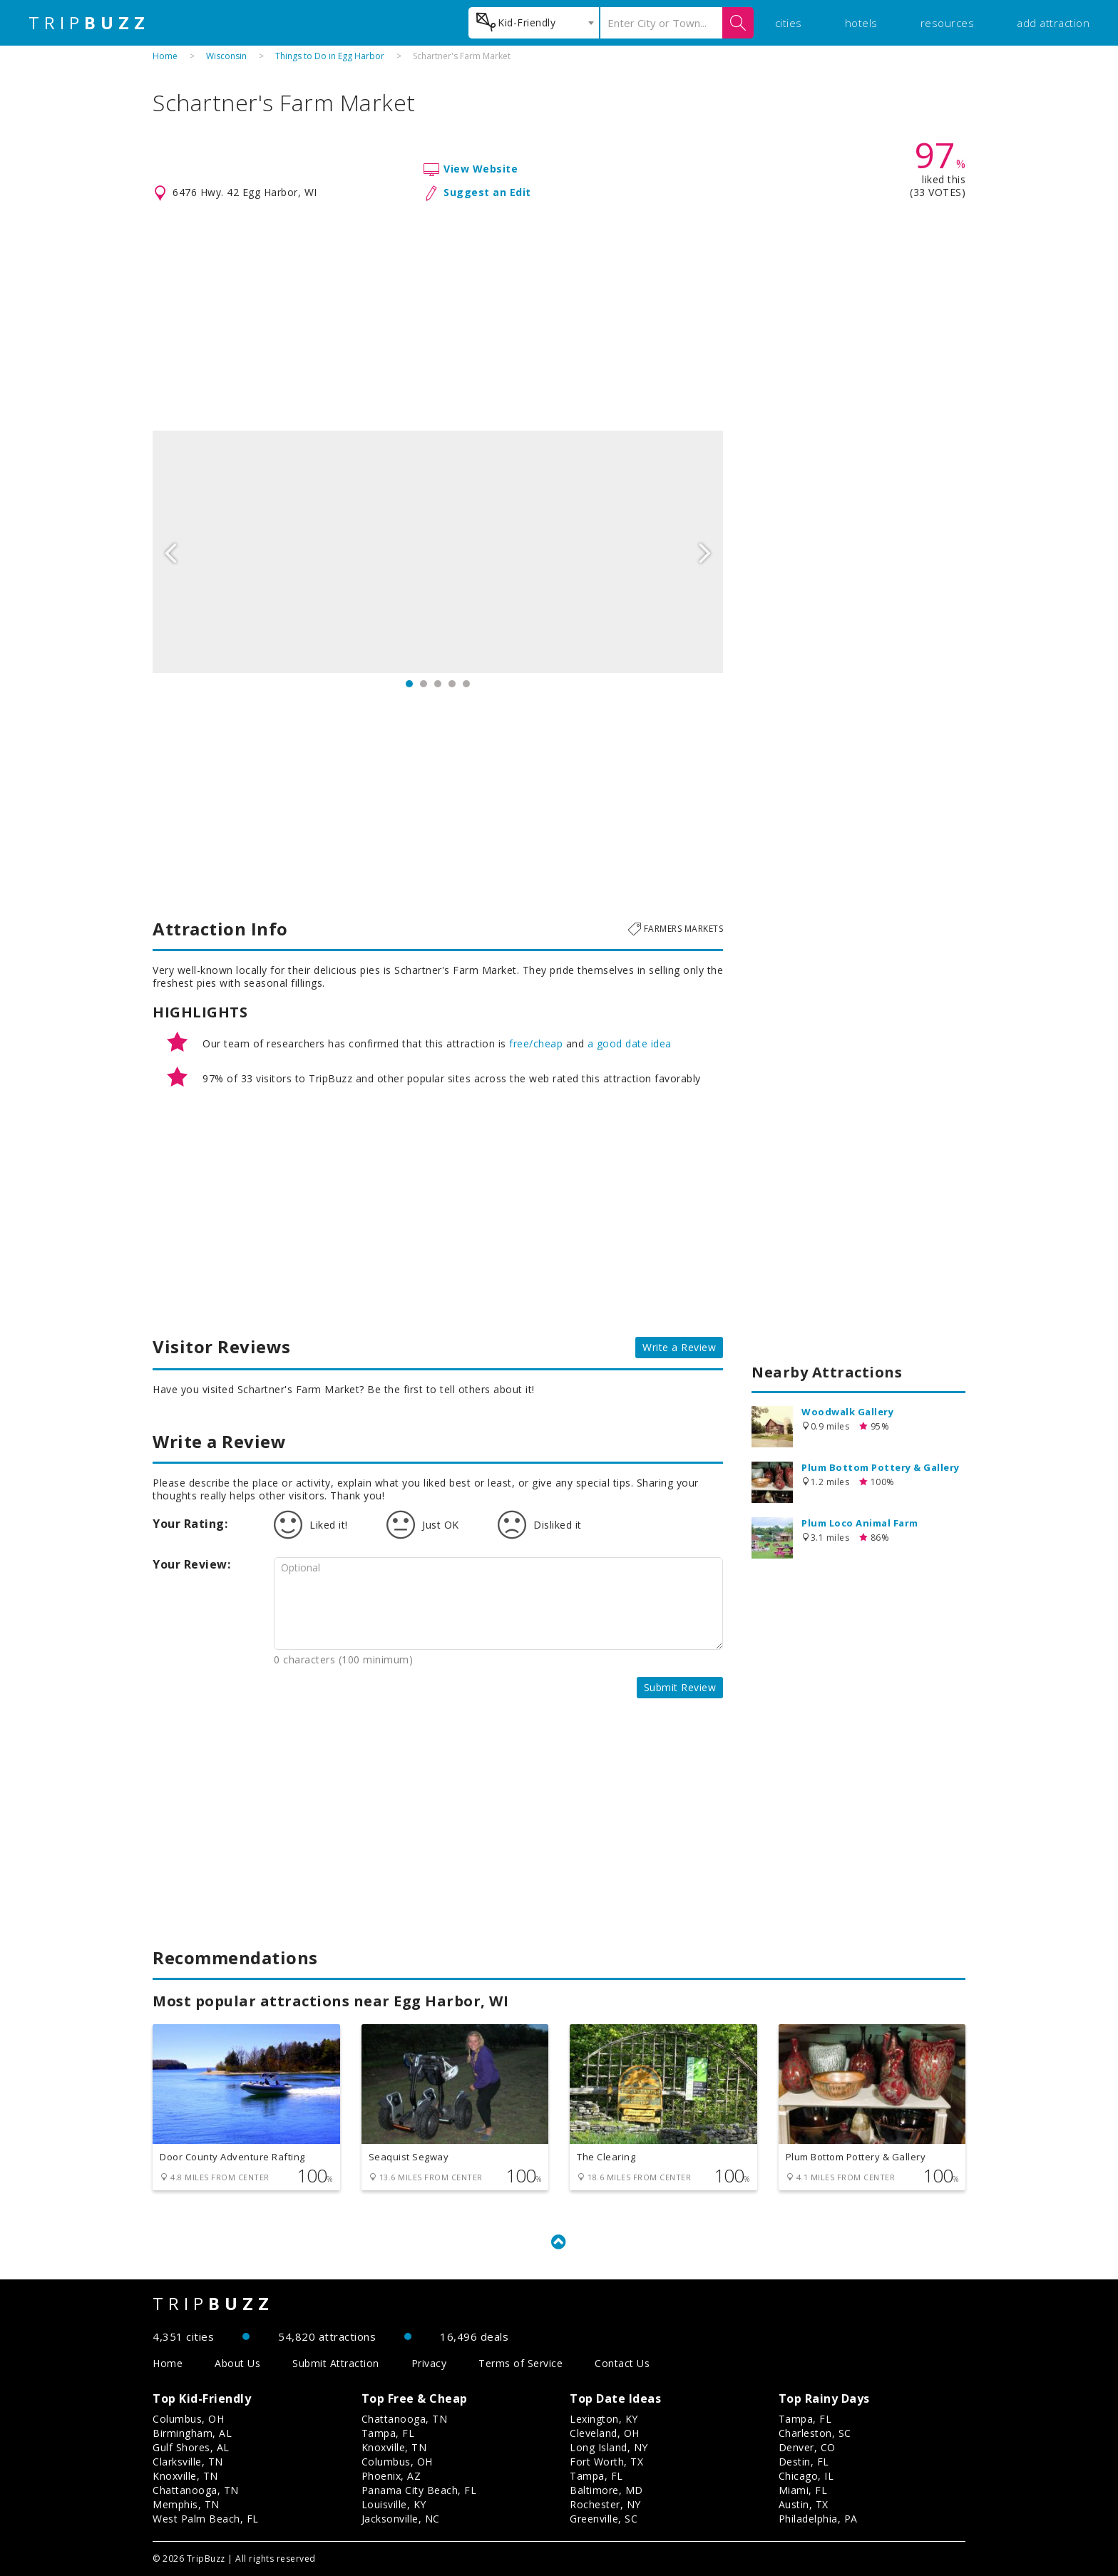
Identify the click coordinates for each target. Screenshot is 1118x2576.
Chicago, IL (806, 2476)
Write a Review (679, 1347)
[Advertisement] (559, 316)
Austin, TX (804, 2504)
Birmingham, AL (192, 2433)
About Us (237, 2363)
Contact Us (622, 2363)
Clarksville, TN (188, 2461)
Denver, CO (807, 2447)
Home (165, 56)
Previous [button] (170, 552)
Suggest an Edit (487, 192)
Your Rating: (190, 1524)
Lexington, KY (604, 2419)
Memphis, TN (186, 2504)
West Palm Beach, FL (206, 2518)
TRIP (89, 22)
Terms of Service (520, 2363)
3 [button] (437, 683)
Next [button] (705, 552)
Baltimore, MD (606, 2490)
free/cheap (536, 1043)
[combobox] (533, 23)
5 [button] (466, 683)
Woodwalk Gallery (847, 1411)
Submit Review (680, 1687)
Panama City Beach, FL (419, 2490)
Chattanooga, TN (196, 2490)
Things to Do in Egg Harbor (329, 56)
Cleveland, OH (605, 2433)
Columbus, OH (188, 2419)
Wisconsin (226, 56)
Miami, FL (803, 2490)
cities (788, 23)
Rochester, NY (605, 2504)
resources (947, 23)
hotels (861, 23)
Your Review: (191, 1564)
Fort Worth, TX (606, 2461)
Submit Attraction (335, 2363)
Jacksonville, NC (400, 2518)
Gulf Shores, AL (191, 2447)
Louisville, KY (393, 2504)
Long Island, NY (609, 2447)
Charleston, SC (815, 2433)
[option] (438, 552)
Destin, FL (804, 2461)
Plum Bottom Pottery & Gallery (880, 1467)
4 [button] (452, 683)
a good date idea (630, 1043)
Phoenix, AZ (391, 2476)
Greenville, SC (603, 2518)
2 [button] (423, 683)
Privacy (429, 2363)
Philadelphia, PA (818, 2518)
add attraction (1053, 23)
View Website (480, 168)
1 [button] (409, 683)
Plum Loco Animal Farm (859, 1523)
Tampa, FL (388, 2433)
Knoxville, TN (185, 2476)
